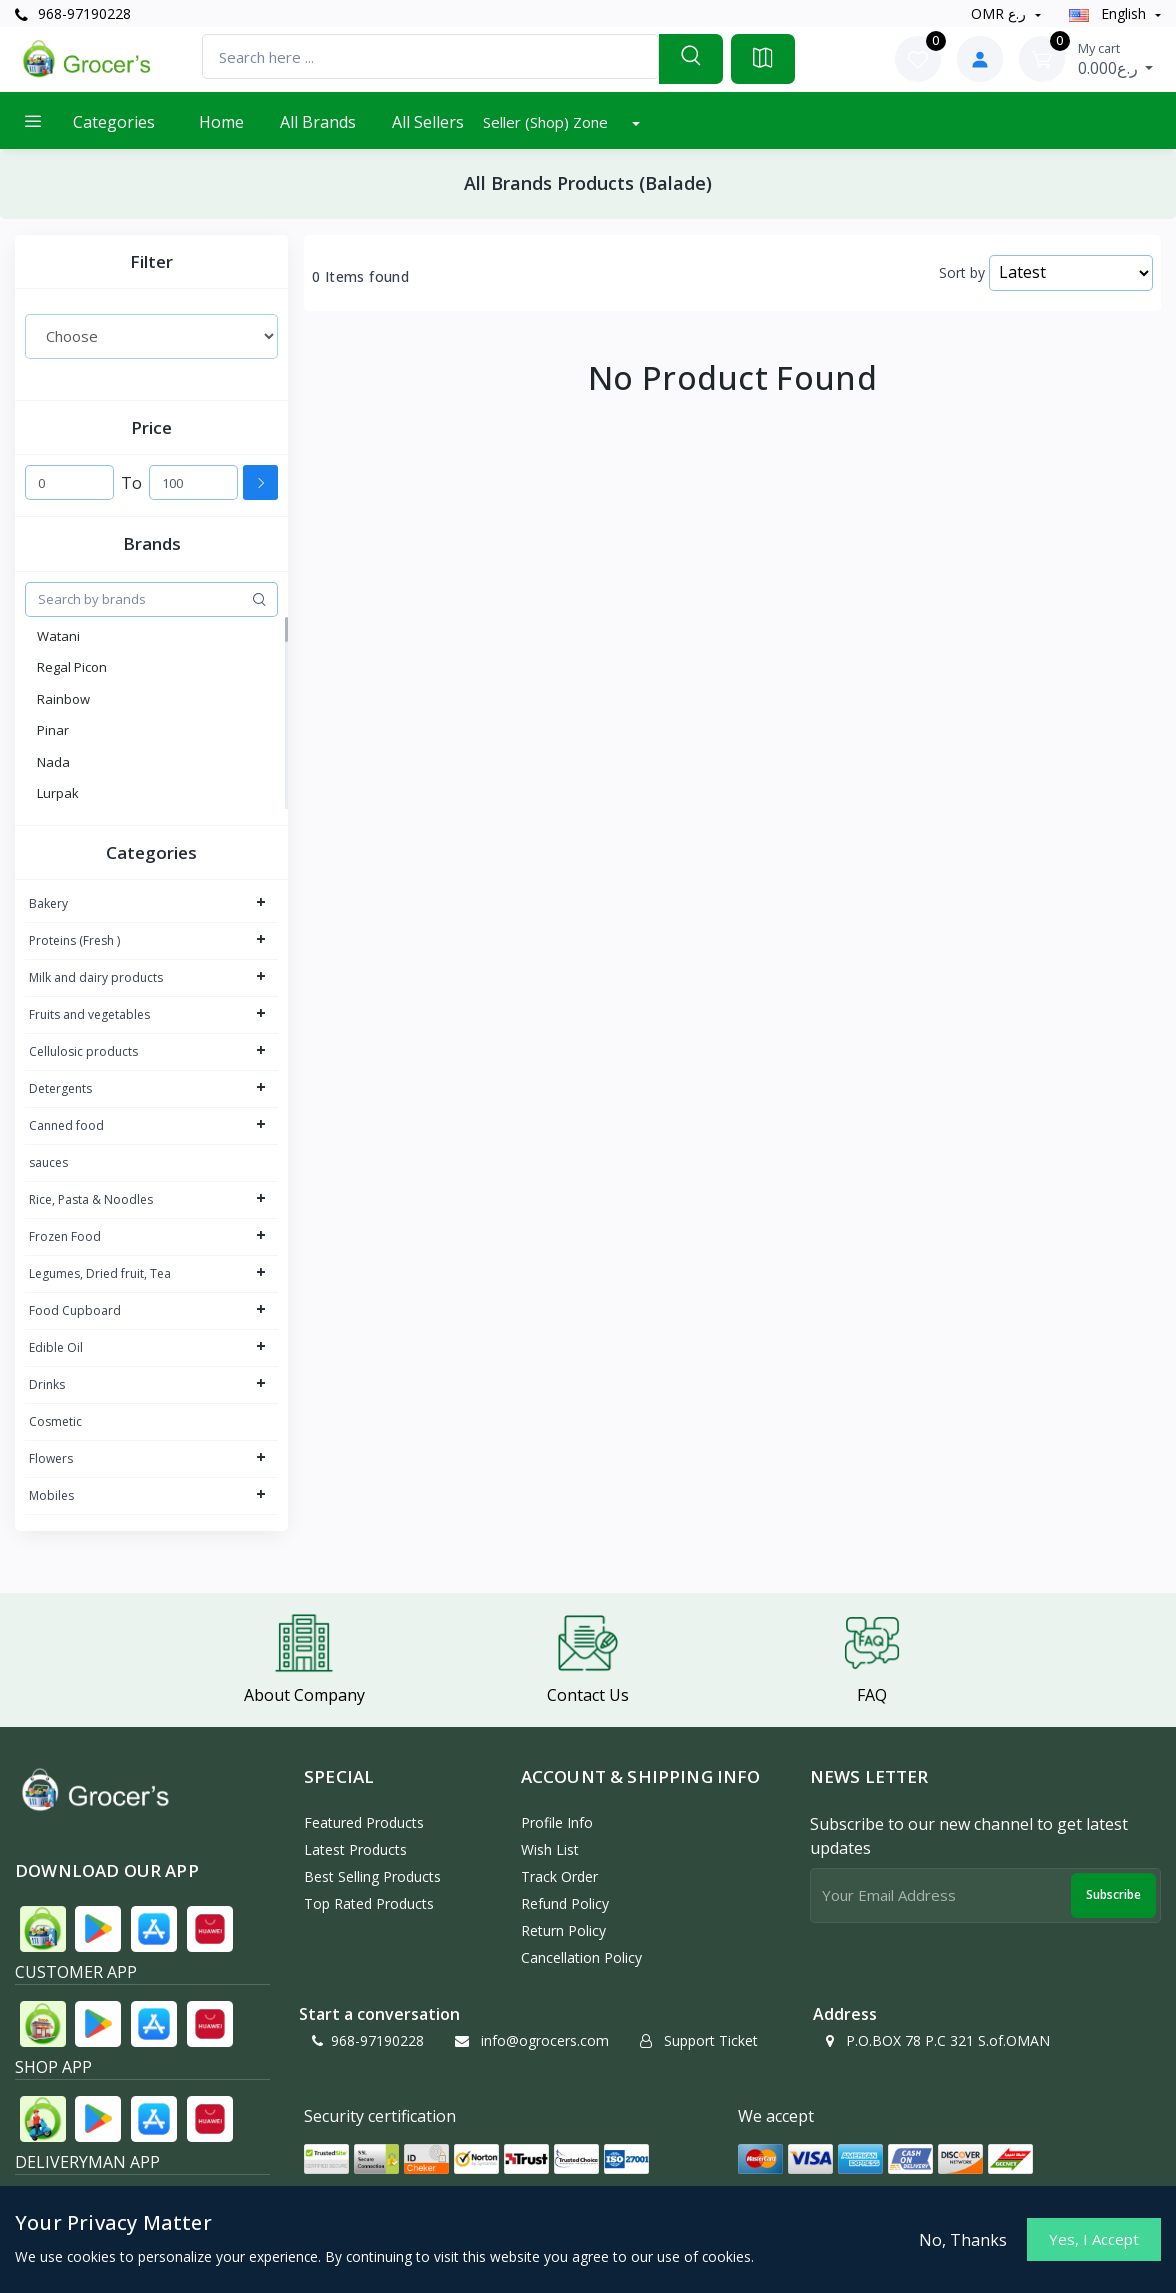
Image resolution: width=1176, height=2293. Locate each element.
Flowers (51, 1458)
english (1109, 13)
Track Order (559, 1876)
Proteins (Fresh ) (74, 940)
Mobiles (51, 1495)
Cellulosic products (83, 1051)
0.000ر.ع (1116, 59)
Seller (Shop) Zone (547, 122)
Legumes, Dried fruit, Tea (100, 1273)
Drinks (47, 1384)
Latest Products (355, 1849)
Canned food (66, 1125)
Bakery (48, 903)
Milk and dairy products (96, 977)
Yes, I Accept (1094, 2239)
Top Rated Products (369, 1903)
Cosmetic (55, 1421)
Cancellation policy (581, 1957)
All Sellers (428, 122)
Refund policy (565, 1903)
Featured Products (364, 1822)
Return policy (563, 1930)
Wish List (550, 1849)
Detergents (60, 1088)
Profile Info (557, 1822)
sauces (48, 1162)
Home (221, 122)
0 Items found (360, 277)
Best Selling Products (372, 1876)
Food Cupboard (75, 1310)
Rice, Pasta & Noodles (91, 1199)
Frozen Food (65, 1236)
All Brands (318, 122)
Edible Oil (56, 1347)
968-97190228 (73, 13)
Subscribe (1113, 1894)
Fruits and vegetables (89, 1014)
